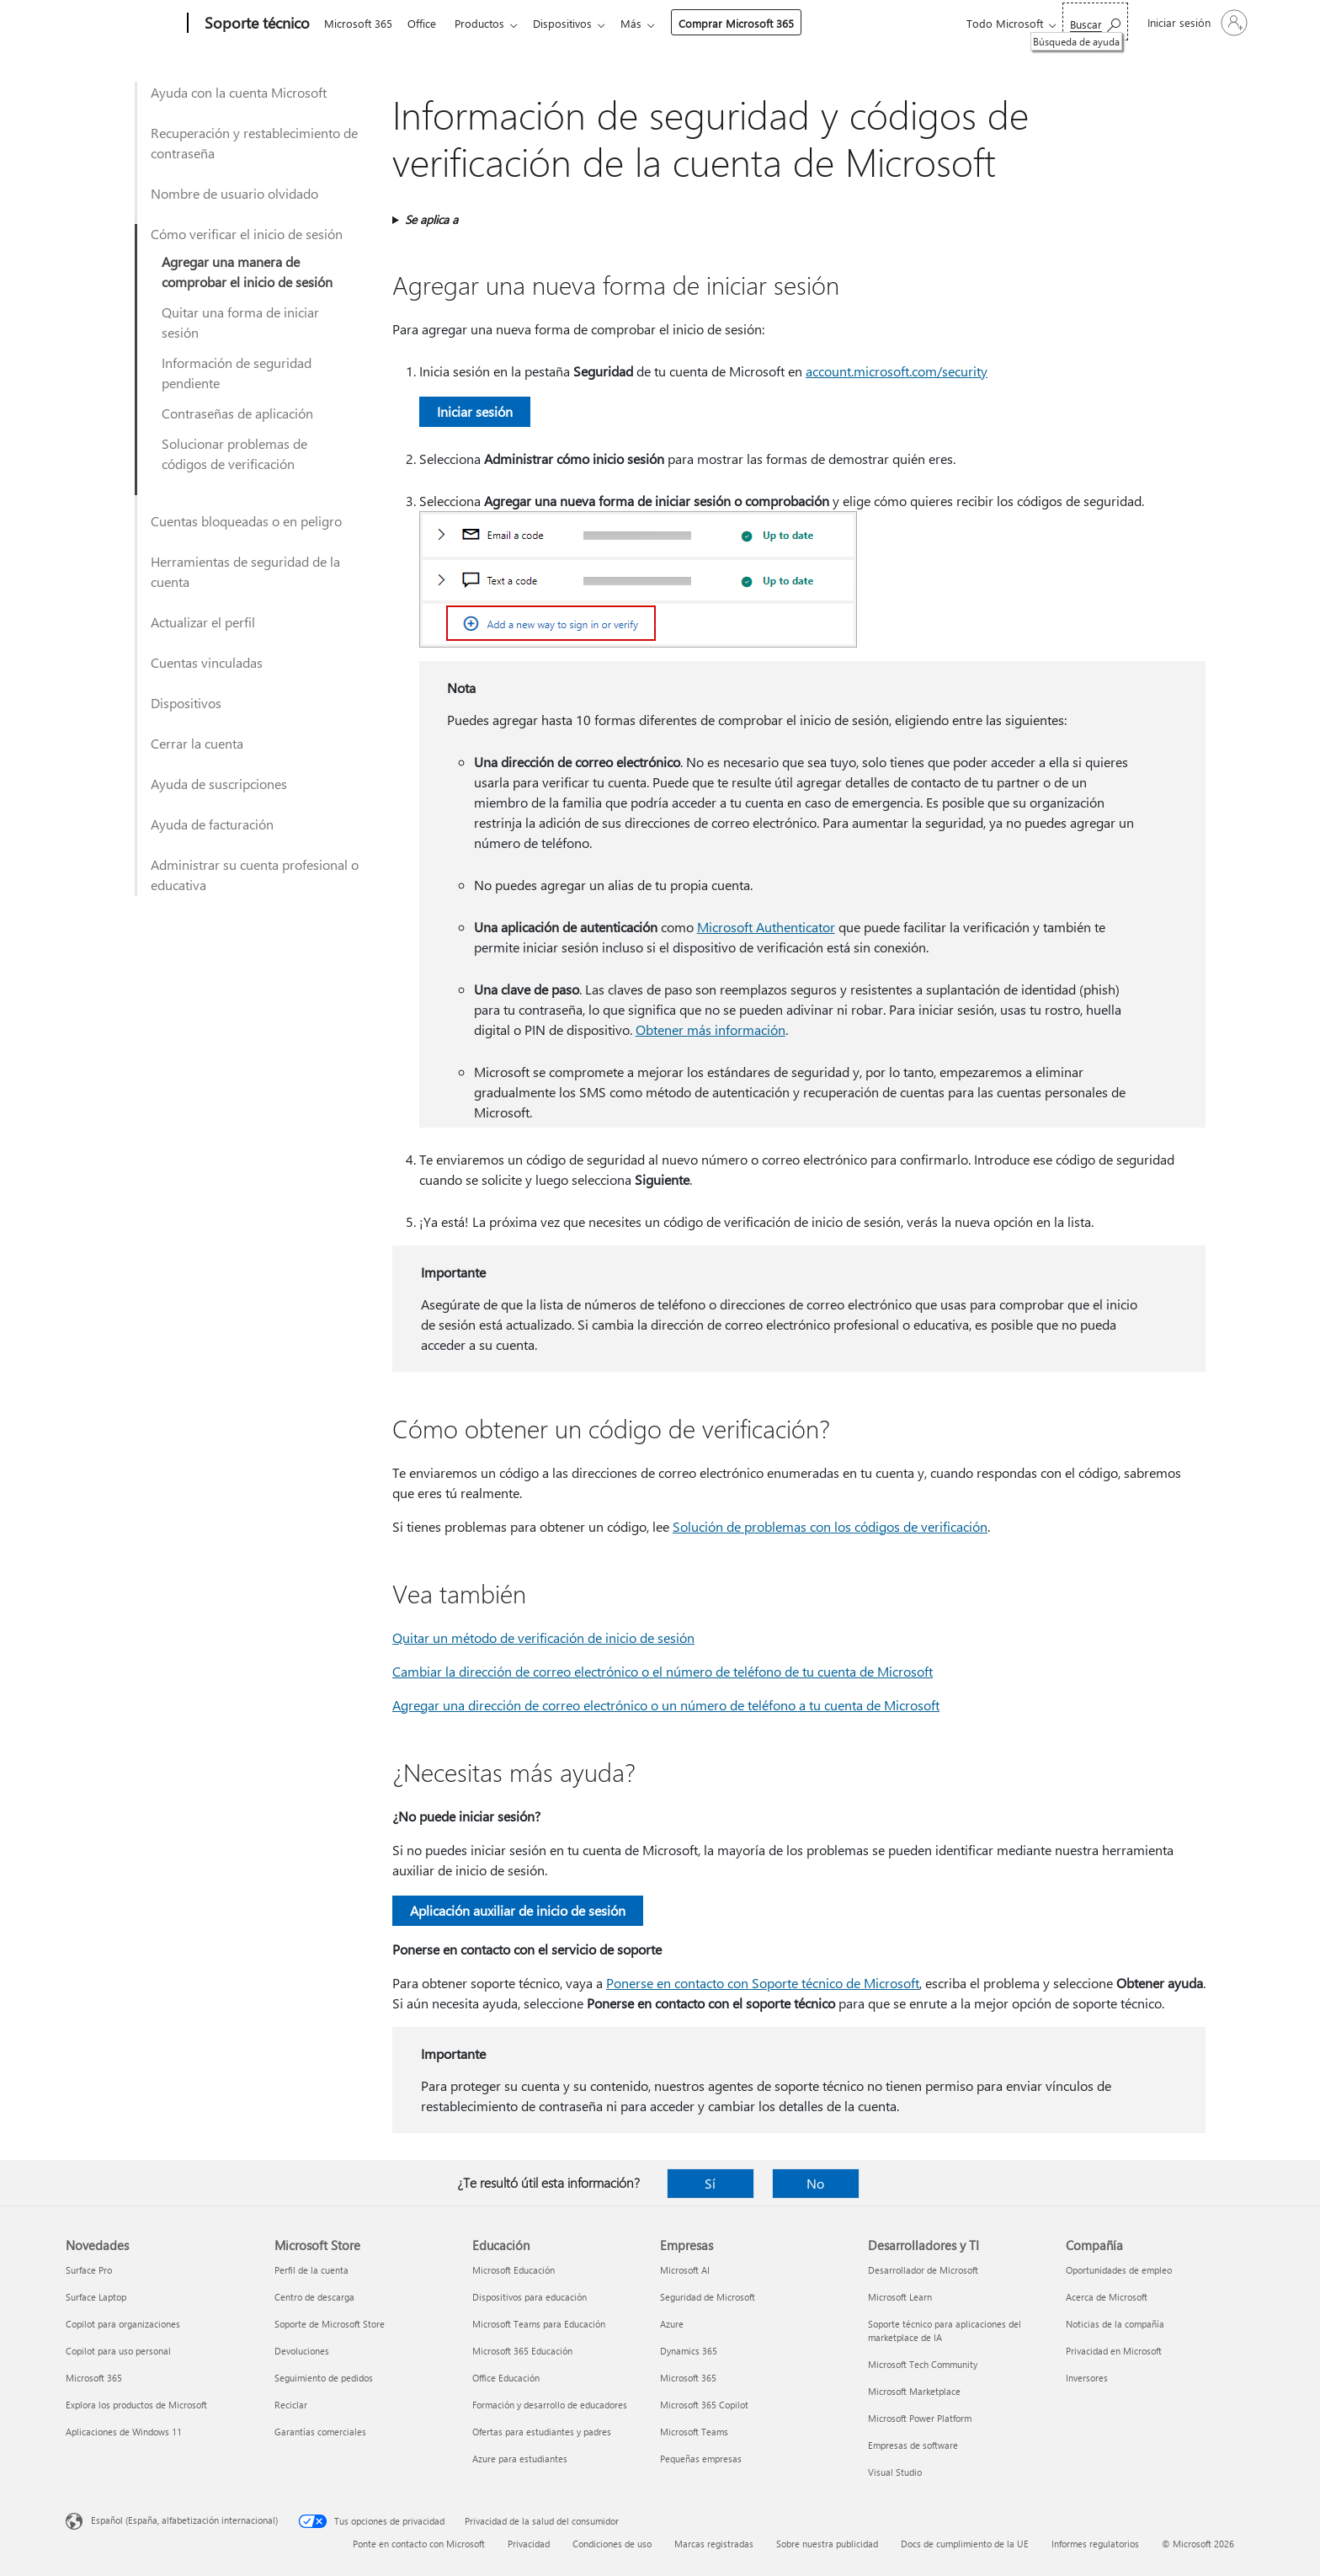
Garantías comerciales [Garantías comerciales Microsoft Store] (320, 2431)
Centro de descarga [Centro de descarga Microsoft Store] (314, 2297)
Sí (710, 2183)
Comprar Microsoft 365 (749, 23)
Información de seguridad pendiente (236, 373)
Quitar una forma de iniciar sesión (240, 322)
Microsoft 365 (358, 23)
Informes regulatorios (1095, 2543)
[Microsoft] (123, 23)
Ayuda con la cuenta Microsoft (239, 92)
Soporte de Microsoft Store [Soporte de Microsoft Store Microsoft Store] (329, 2323)
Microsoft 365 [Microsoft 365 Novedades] (94, 2377)
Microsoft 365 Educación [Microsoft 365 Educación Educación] (522, 2350)
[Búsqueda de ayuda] (1095, 21)
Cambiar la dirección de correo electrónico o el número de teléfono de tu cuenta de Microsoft (662, 1671)
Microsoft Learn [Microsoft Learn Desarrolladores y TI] (900, 2297)
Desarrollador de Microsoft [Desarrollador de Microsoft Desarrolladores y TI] (923, 2270)
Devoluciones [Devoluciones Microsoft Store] (301, 2350)
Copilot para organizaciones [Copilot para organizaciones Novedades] (123, 2323)
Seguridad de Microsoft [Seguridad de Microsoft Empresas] (707, 2297)
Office (425, 23)
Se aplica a (431, 219)
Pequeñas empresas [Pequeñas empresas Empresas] (701, 2458)
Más (644, 23)
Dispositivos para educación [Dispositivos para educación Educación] (529, 2297)
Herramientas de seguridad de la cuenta (245, 571)
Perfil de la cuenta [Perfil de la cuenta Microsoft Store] (311, 2270)
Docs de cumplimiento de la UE (965, 2543)
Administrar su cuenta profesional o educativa (255, 874)
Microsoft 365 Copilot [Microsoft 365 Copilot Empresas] (704, 2404)
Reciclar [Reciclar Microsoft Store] (290, 2404)
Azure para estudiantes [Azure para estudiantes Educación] (519, 2458)
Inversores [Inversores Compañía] (1087, 2377)
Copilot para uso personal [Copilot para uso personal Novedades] (118, 2350)
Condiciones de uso (612, 2543)
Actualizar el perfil (203, 622)
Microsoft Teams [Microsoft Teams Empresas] (694, 2431)
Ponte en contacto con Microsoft (419, 2543)
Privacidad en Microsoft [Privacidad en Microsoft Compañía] (1114, 2350)
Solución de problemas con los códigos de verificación (830, 1526)
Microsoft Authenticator (766, 927)
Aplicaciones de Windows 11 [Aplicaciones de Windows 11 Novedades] (124, 2431)
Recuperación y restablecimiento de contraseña (254, 143)
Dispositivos (572, 23)
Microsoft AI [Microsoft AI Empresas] (685, 2270)
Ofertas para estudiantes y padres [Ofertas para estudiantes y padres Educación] (541, 2431)
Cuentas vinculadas (207, 662)
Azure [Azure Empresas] (672, 2323)
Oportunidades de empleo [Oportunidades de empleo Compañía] (1119, 2270)
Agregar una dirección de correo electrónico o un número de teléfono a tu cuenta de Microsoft (665, 1705)
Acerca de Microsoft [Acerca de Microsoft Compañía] (1106, 2297)
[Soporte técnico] (255, 23)
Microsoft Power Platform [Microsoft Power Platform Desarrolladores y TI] (919, 2418)
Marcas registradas (713, 2543)
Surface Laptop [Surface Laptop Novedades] (96, 2297)
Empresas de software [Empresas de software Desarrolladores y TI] (913, 2445)
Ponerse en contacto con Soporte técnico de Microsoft (762, 1983)
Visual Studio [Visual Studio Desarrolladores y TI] (895, 2472)
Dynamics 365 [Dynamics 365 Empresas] (688, 2350)
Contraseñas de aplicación (237, 413)
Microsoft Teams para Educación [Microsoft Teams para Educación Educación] (538, 2323)
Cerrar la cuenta (197, 743)
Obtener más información (710, 1029)
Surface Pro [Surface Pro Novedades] (89, 2270)
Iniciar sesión (475, 411)
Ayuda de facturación (212, 824)
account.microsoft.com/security (896, 371)
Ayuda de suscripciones (219, 783)
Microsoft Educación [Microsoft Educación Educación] (513, 2270)
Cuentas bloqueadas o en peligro (246, 521)
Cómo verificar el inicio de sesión (247, 234)
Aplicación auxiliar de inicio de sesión (517, 1910)
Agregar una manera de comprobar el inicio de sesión (247, 272)
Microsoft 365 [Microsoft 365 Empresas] (688, 2377)
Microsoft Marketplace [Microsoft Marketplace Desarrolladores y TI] (914, 2391)
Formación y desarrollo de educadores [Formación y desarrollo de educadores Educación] (549, 2404)
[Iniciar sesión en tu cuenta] (1195, 23)
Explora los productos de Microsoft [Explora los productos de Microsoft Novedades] (136, 2404)
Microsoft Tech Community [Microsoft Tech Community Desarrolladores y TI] (922, 2364)
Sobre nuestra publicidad (827, 2543)
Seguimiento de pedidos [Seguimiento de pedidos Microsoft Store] (323, 2377)
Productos (486, 23)
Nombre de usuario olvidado (234, 193)
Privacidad (529, 2543)
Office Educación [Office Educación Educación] (506, 2377)
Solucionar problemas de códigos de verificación (234, 453)
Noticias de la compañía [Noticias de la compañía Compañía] (1115, 2323)
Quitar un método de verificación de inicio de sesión (543, 1637)
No (815, 2183)
